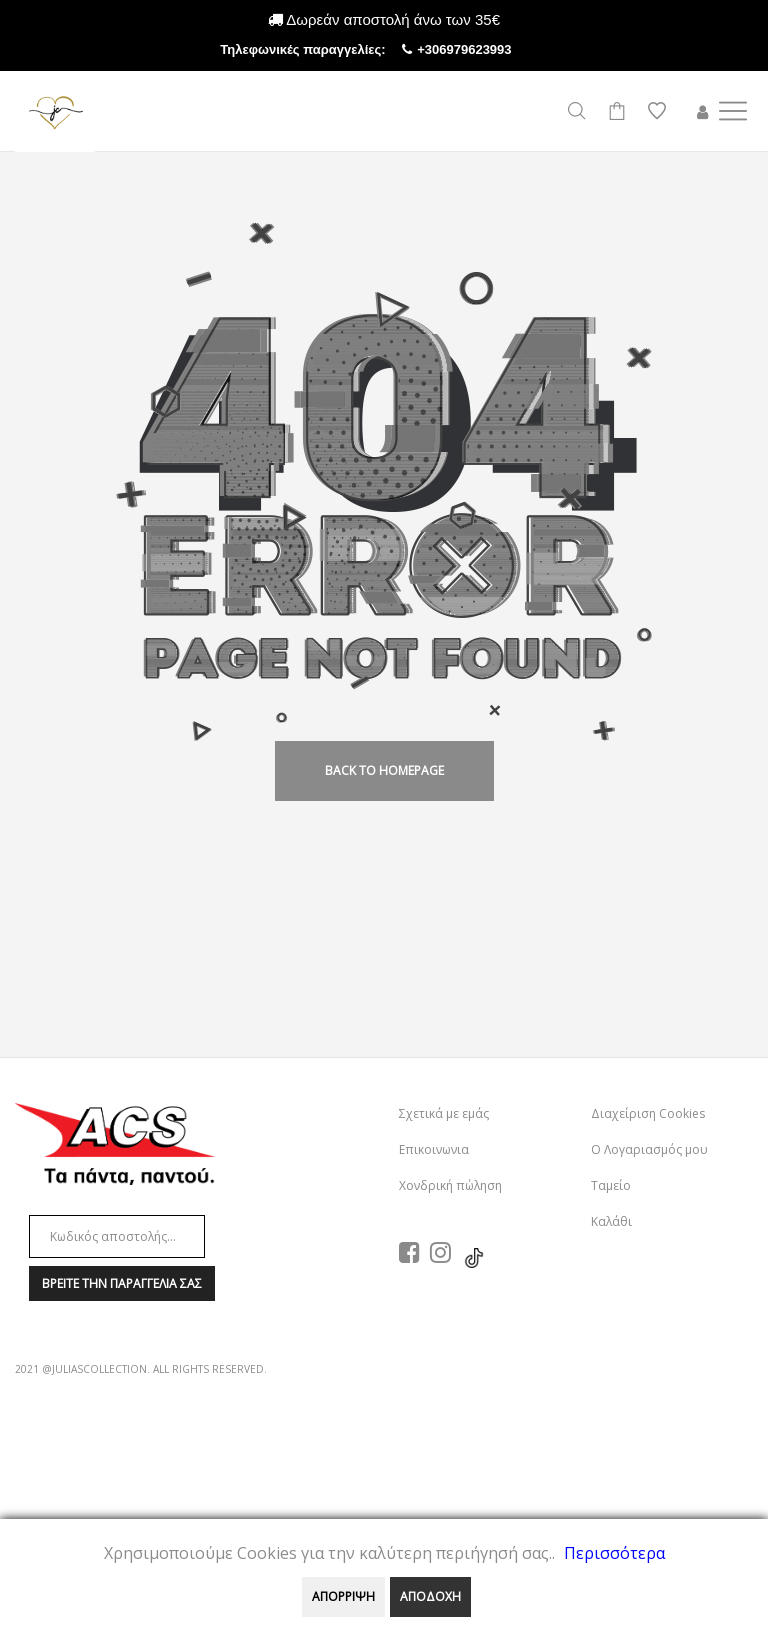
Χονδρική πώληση (450, 1185)
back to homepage (384, 770)
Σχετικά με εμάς (444, 1113)
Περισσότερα (614, 1553)
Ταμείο (611, 1185)
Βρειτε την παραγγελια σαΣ (122, 1283)
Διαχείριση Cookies (648, 1113)
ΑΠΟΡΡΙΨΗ (343, 1596)
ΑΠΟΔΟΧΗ (430, 1596)
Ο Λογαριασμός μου (649, 1149)
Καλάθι (611, 1221)
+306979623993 (482, 49)
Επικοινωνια (434, 1149)
